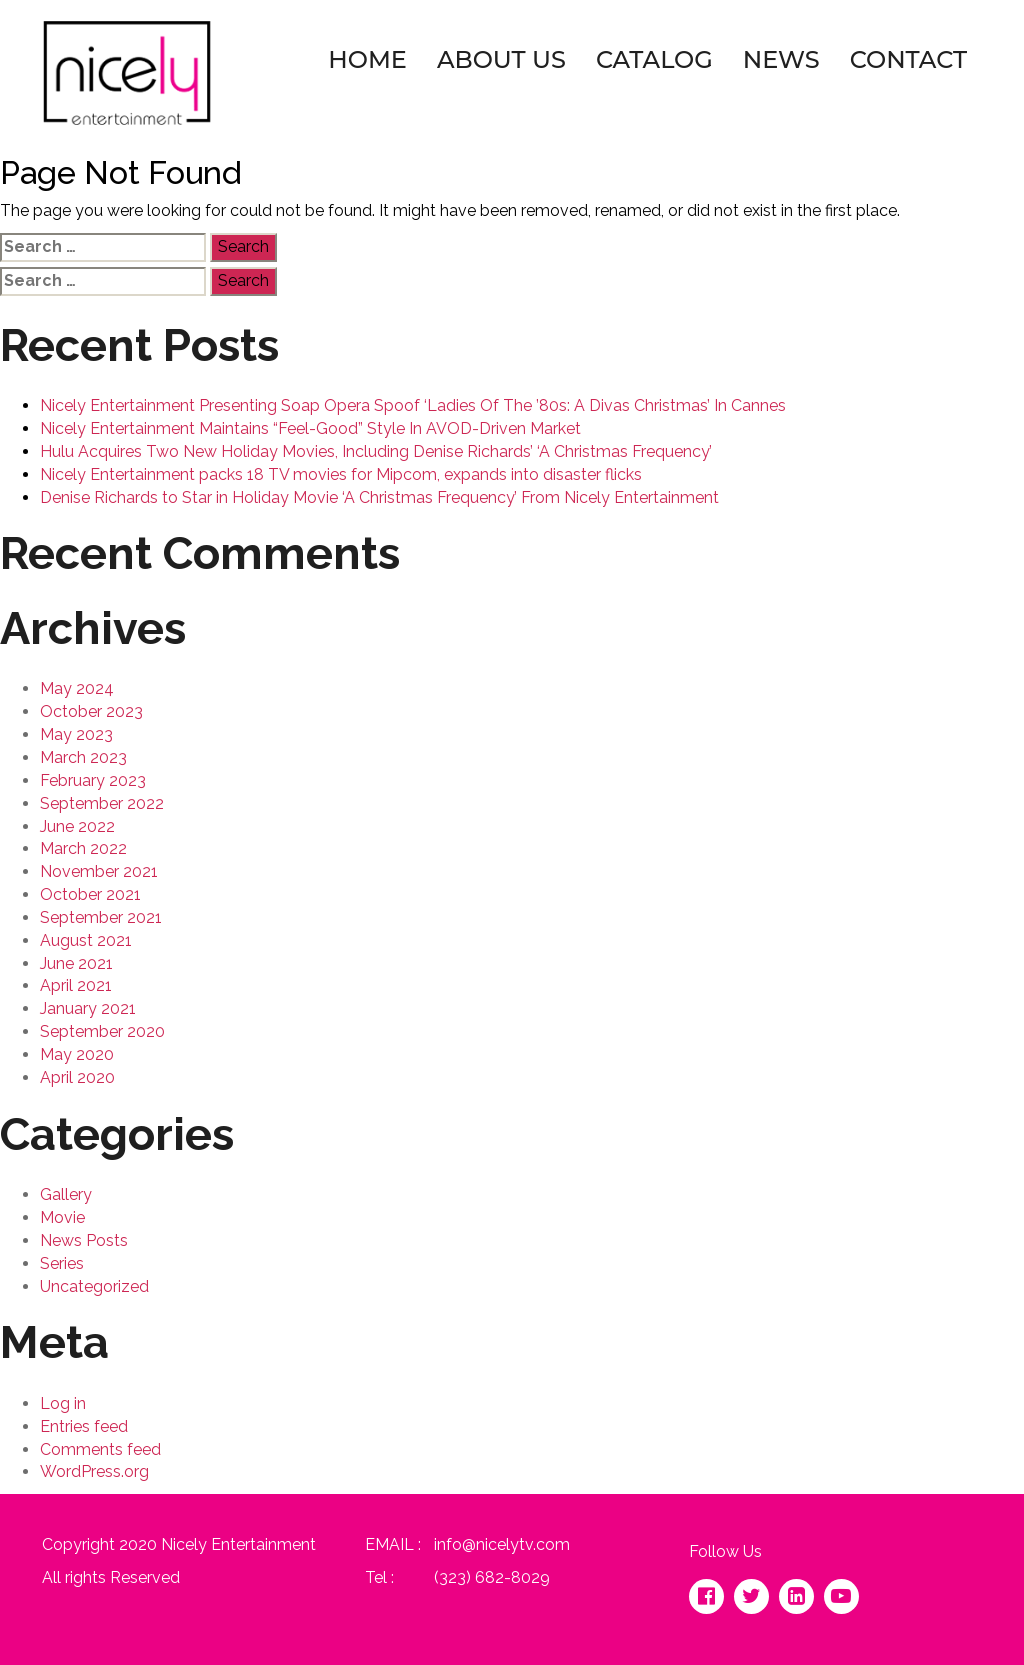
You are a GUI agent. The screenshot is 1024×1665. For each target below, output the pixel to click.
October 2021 (90, 894)
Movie (62, 1217)
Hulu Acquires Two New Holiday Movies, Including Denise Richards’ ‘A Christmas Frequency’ (376, 451)
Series (62, 1263)
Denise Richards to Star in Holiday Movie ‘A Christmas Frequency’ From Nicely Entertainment (379, 497)
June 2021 (76, 963)
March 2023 (83, 757)
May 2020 (77, 1054)
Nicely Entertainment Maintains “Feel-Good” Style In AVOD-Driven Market (310, 428)
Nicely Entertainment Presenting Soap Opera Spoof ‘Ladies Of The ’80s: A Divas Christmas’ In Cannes (413, 405)
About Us (501, 59)
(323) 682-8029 (492, 1577)
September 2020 (102, 1031)
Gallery (66, 1194)
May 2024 (77, 688)
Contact (908, 59)
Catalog (654, 59)
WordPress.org (94, 1471)
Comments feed (100, 1449)
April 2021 (76, 985)
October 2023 (91, 711)
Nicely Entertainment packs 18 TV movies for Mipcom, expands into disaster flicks (341, 474)
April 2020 (77, 1077)
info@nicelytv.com (502, 1544)
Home (367, 59)
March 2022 (83, 848)
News (781, 59)
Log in (63, 1403)
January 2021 (88, 1008)
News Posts (84, 1240)
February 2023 (93, 780)
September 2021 (101, 917)
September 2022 (102, 803)
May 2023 (76, 734)
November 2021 (99, 871)
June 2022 (77, 826)
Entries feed (84, 1426)
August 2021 (86, 940)
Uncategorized (94, 1286)
